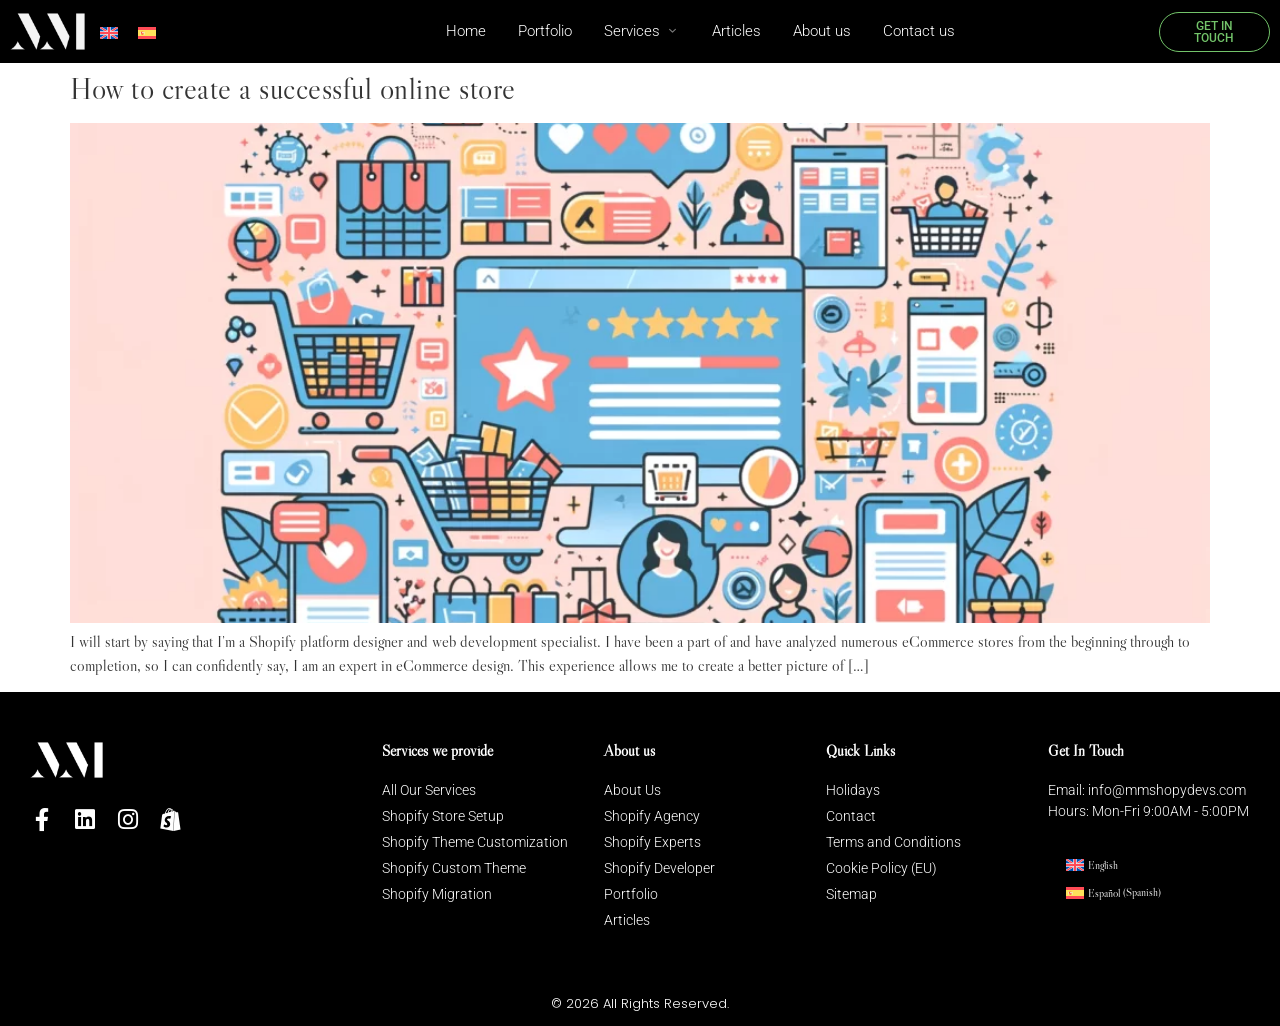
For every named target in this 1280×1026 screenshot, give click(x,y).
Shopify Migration (437, 894)
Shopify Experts (652, 842)
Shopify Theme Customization (475, 842)
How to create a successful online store (293, 88)
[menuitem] (109, 33)
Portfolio (631, 894)
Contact (851, 816)
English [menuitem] (1103, 865)
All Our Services (429, 790)
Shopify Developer (659, 868)
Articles (627, 920)
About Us (632, 790)
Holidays (853, 790)
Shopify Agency (652, 816)
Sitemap (851, 894)
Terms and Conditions (893, 842)
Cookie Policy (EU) (881, 868)
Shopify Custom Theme (454, 868)
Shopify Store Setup (443, 816)
